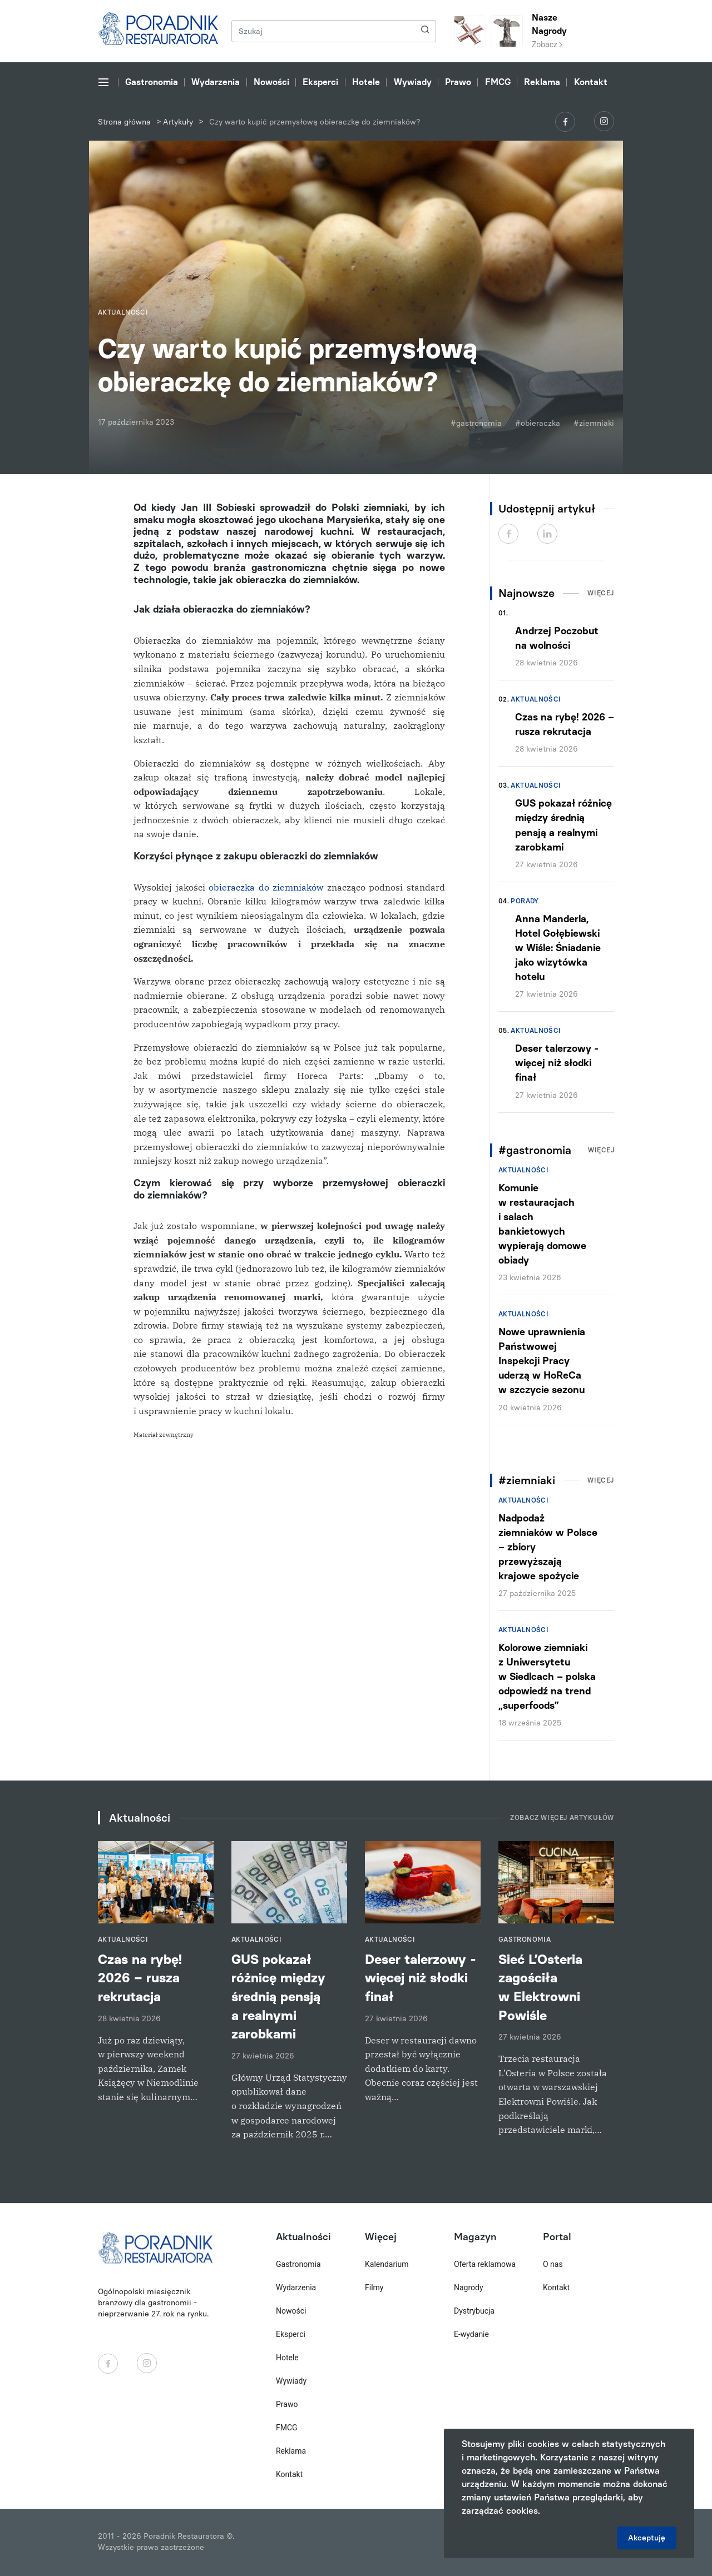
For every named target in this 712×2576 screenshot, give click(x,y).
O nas (553, 2264)
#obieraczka (537, 423)
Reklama (542, 82)
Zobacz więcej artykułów (562, 1818)
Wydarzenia (215, 82)
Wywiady (413, 82)
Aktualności (536, 699)
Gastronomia (151, 82)
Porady (524, 901)
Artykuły (178, 122)
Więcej (600, 593)
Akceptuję (646, 2538)
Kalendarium (387, 2264)
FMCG (498, 82)
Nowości (271, 82)
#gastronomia (476, 423)
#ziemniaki (593, 423)
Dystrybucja (474, 2310)
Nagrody (468, 2287)
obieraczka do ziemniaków (264, 887)
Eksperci (320, 82)
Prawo (458, 82)
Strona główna (124, 122)
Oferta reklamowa (485, 2264)
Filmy (374, 2287)
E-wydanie (471, 2334)
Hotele (366, 82)
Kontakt (590, 82)
